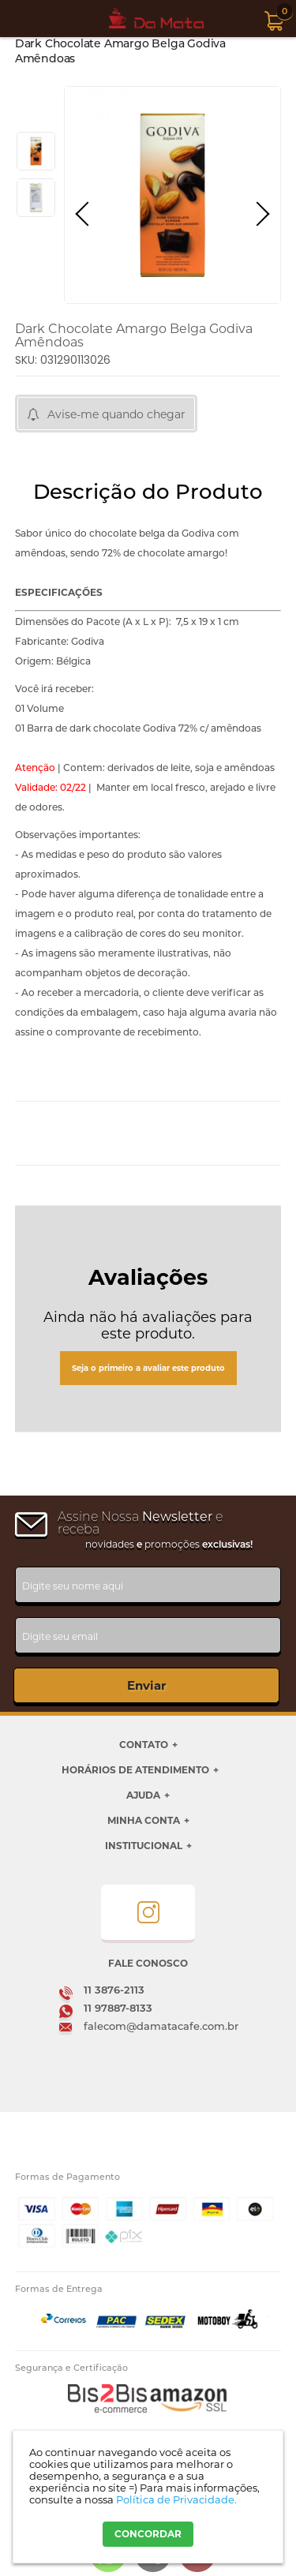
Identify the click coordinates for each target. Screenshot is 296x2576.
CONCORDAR (148, 2534)
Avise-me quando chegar (116, 414)
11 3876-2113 (114, 1989)
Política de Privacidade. (176, 2499)
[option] (36, 151)
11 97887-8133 (118, 2007)
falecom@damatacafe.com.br (161, 2026)
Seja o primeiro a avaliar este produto (148, 1368)
